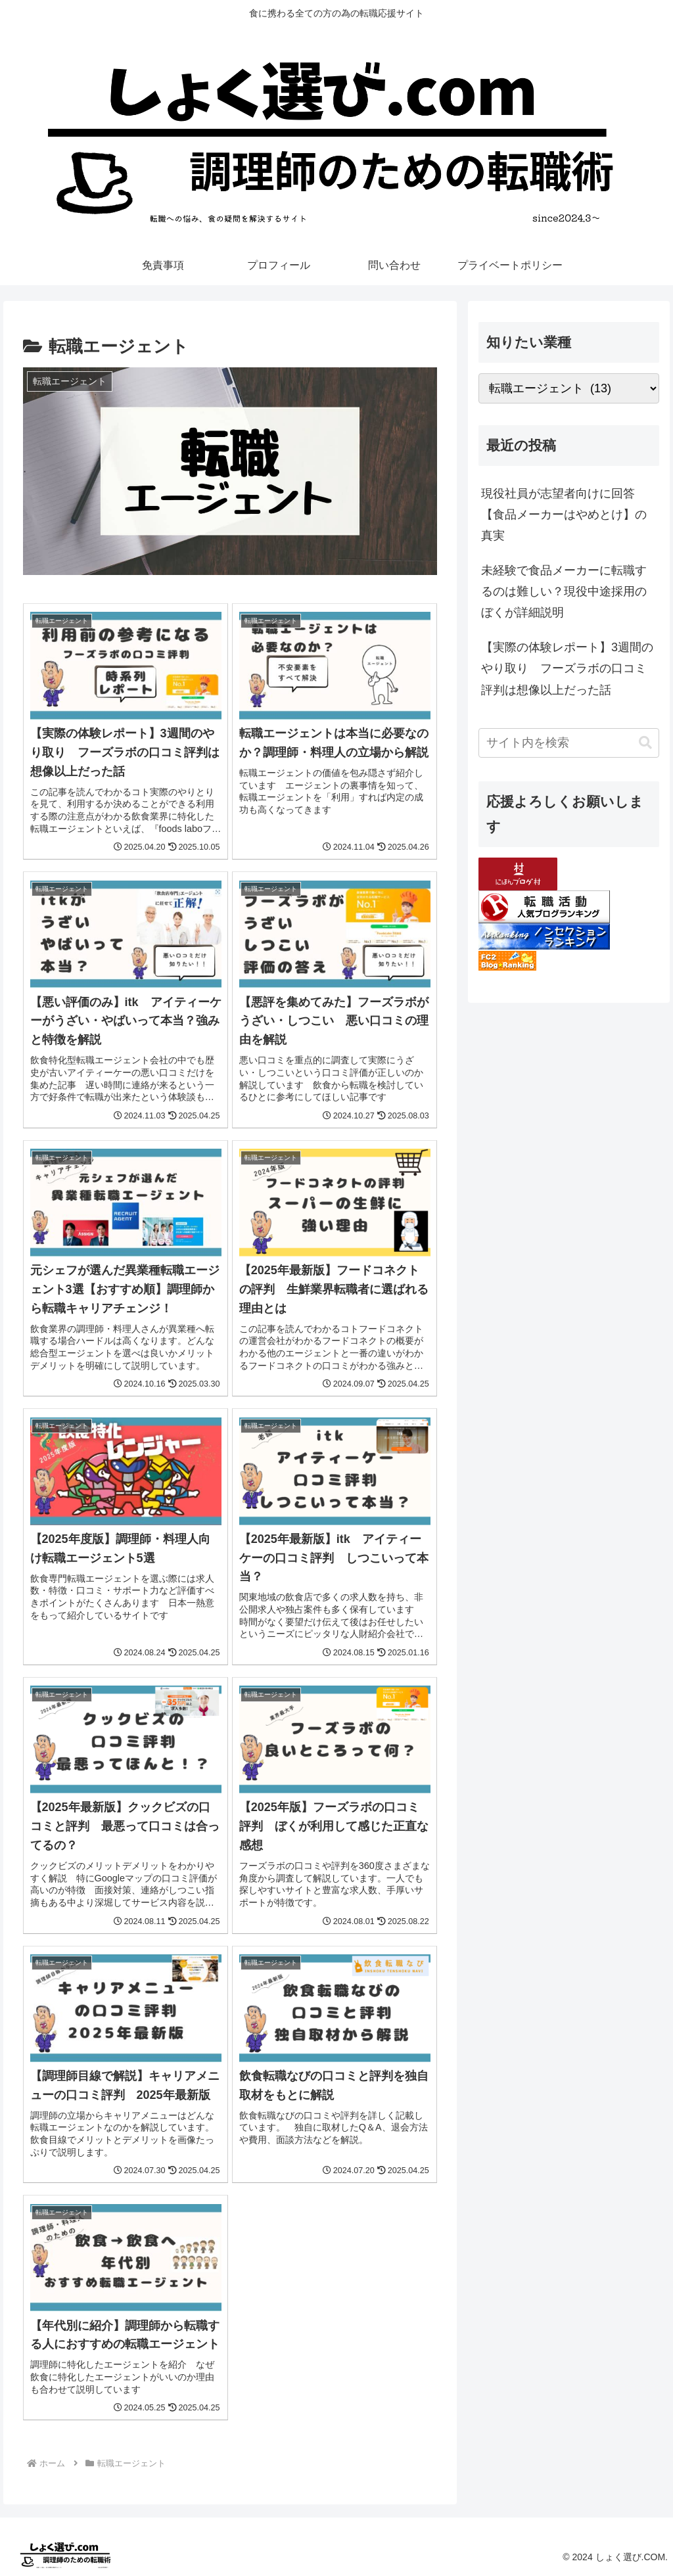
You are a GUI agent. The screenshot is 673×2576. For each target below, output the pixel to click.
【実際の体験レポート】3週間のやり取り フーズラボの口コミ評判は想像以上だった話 (567, 669)
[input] (568, 743)
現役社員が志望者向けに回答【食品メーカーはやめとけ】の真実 (564, 515)
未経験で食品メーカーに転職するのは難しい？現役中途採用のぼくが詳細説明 (564, 592)
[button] (645, 742)
